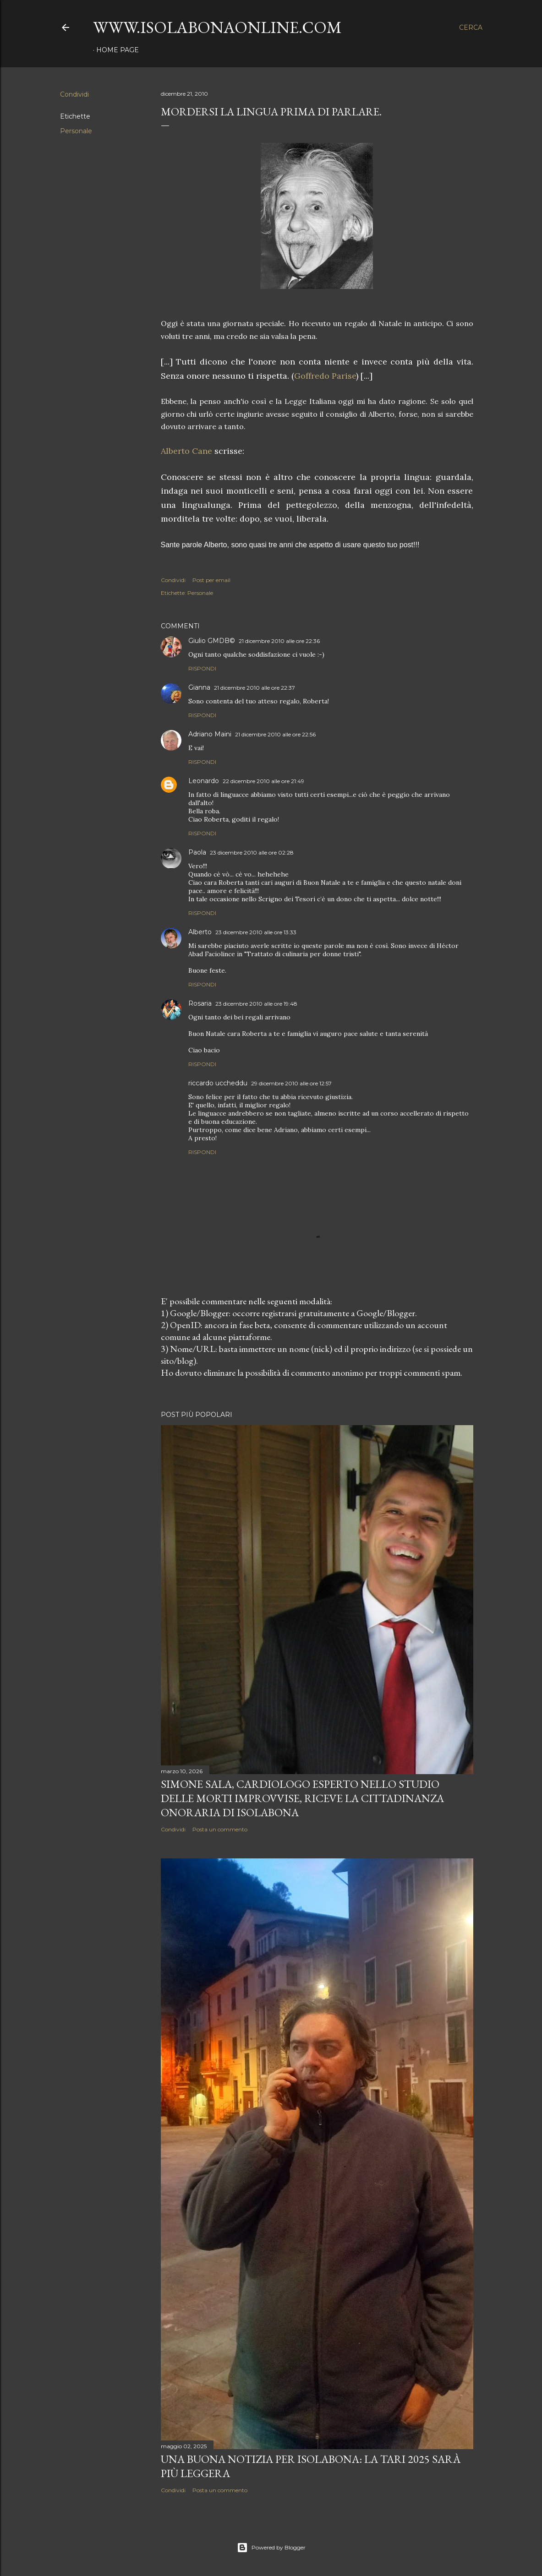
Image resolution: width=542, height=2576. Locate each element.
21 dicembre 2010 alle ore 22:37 (254, 687)
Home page (117, 50)
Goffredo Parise (325, 375)
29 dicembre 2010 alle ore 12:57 (291, 1083)
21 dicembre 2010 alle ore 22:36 (279, 640)
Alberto (200, 932)
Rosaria (200, 1003)
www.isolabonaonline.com (217, 27)
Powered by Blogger (271, 2547)
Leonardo (203, 781)
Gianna (199, 687)
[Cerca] (470, 27)
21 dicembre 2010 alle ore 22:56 (275, 734)
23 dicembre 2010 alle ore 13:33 (255, 932)
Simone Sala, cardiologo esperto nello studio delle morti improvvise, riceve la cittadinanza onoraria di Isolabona (302, 1798)
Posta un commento (219, 1829)
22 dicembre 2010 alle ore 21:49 (263, 781)
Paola (197, 852)
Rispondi (202, 668)
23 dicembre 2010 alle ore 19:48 (256, 1003)
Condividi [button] (74, 94)
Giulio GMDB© (211, 641)
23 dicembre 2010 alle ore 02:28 (252, 852)
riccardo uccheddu (217, 1083)
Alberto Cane (186, 451)
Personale (76, 131)
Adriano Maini (209, 734)
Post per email (211, 580)
